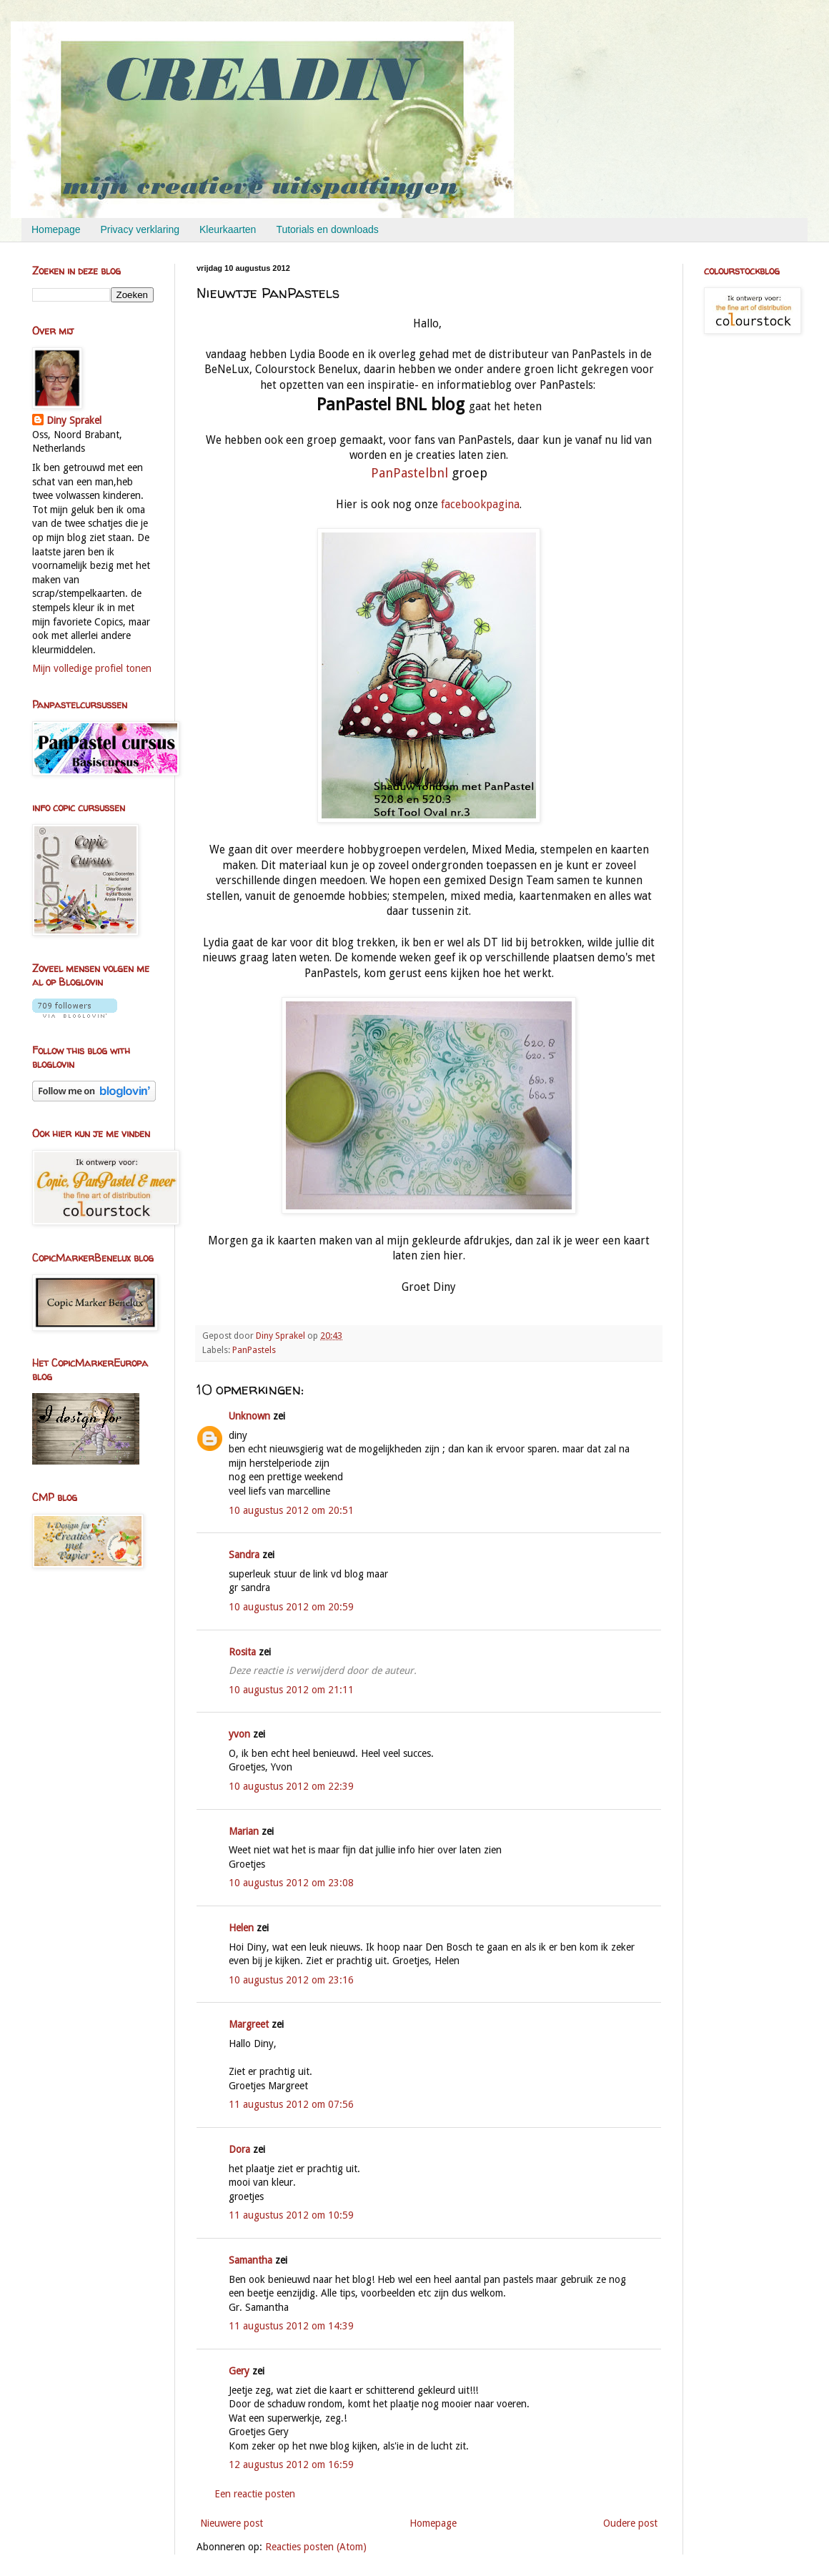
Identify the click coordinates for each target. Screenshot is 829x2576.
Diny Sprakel (73, 420)
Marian (244, 1831)
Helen (241, 1927)
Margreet (249, 2024)
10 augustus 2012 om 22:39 (291, 1786)
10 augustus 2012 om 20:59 (291, 1607)
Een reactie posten (254, 2494)
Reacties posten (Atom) (316, 2546)
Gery (239, 2371)
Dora (239, 2149)
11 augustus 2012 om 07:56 (291, 2104)
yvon (239, 1734)
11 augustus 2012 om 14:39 (291, 2326)
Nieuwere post (231, 2523)
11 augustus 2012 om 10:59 (291, 2215)
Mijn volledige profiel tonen (92, 668)
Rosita (242, 1652)
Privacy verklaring (140, 229)
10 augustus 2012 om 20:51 (291, 1510)
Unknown (249, 1416)
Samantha (250, 2260)
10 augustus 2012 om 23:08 (291, 1882)
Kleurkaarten (227, 229)
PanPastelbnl (411, 472)
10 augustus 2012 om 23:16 (291, 1980)
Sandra (244, 1554)
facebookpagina (480, 504)
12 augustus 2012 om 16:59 (291, 2464)
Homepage (56, 229)
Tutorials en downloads (327, 229)
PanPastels (254, 1349)
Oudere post (630, 2523)
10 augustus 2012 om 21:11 (291, 1689)
